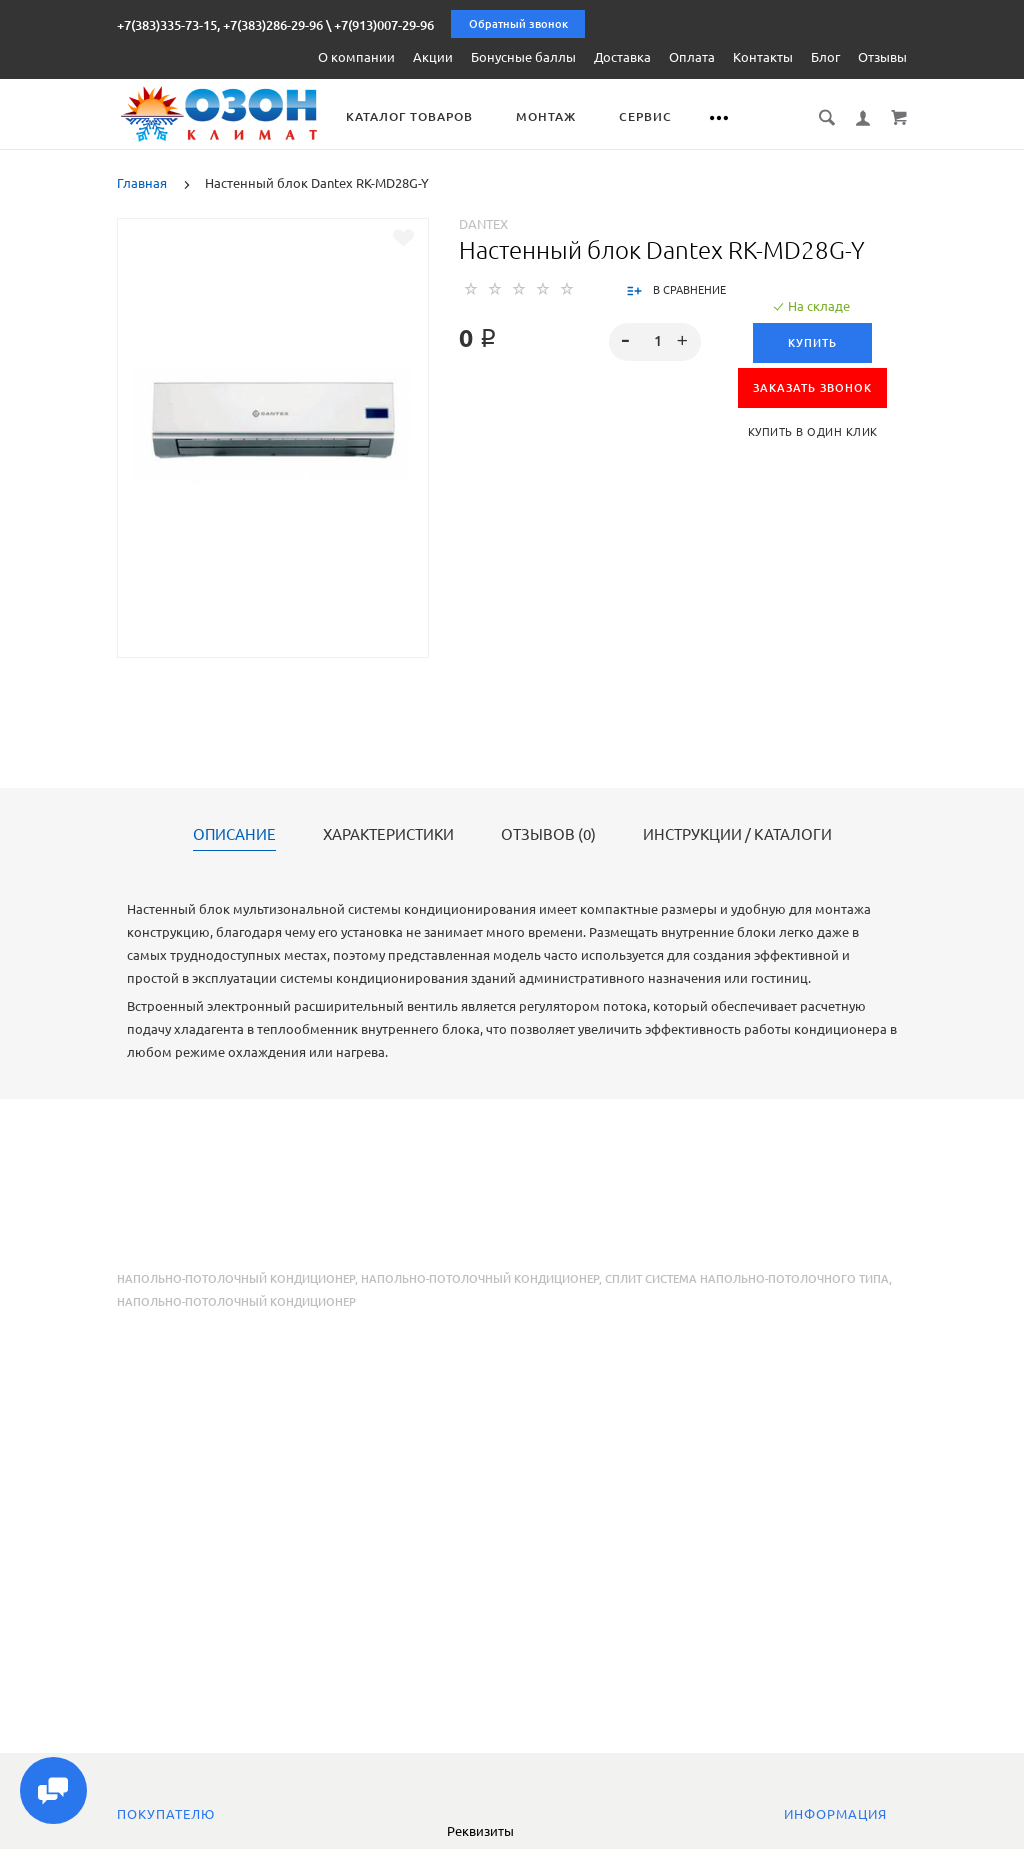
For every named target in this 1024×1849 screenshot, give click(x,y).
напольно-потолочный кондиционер (480, 1279)
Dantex (483, 224)
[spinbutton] (654, 342)
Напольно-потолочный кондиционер (236, 1279)
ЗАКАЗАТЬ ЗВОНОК (812, 388)
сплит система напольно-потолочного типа (747, 1279)
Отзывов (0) (548, 835)
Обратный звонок (518, 24)
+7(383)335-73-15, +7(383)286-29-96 (220, 25)
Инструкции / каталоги (737, 835)
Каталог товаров (410, 116)
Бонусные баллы (523, 57)
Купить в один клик (813, 432)
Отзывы (882, 57)
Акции (433, 57)
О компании (356, 57)
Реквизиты (480, 1831)
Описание (234, 835)
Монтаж (547, 116)
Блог (825, 57)
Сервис (646, 116)
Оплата (692, 57)
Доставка (622, 57)
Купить (812, 343)
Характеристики (388, 835)
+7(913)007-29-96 (384, 25)
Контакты (763, 57)
